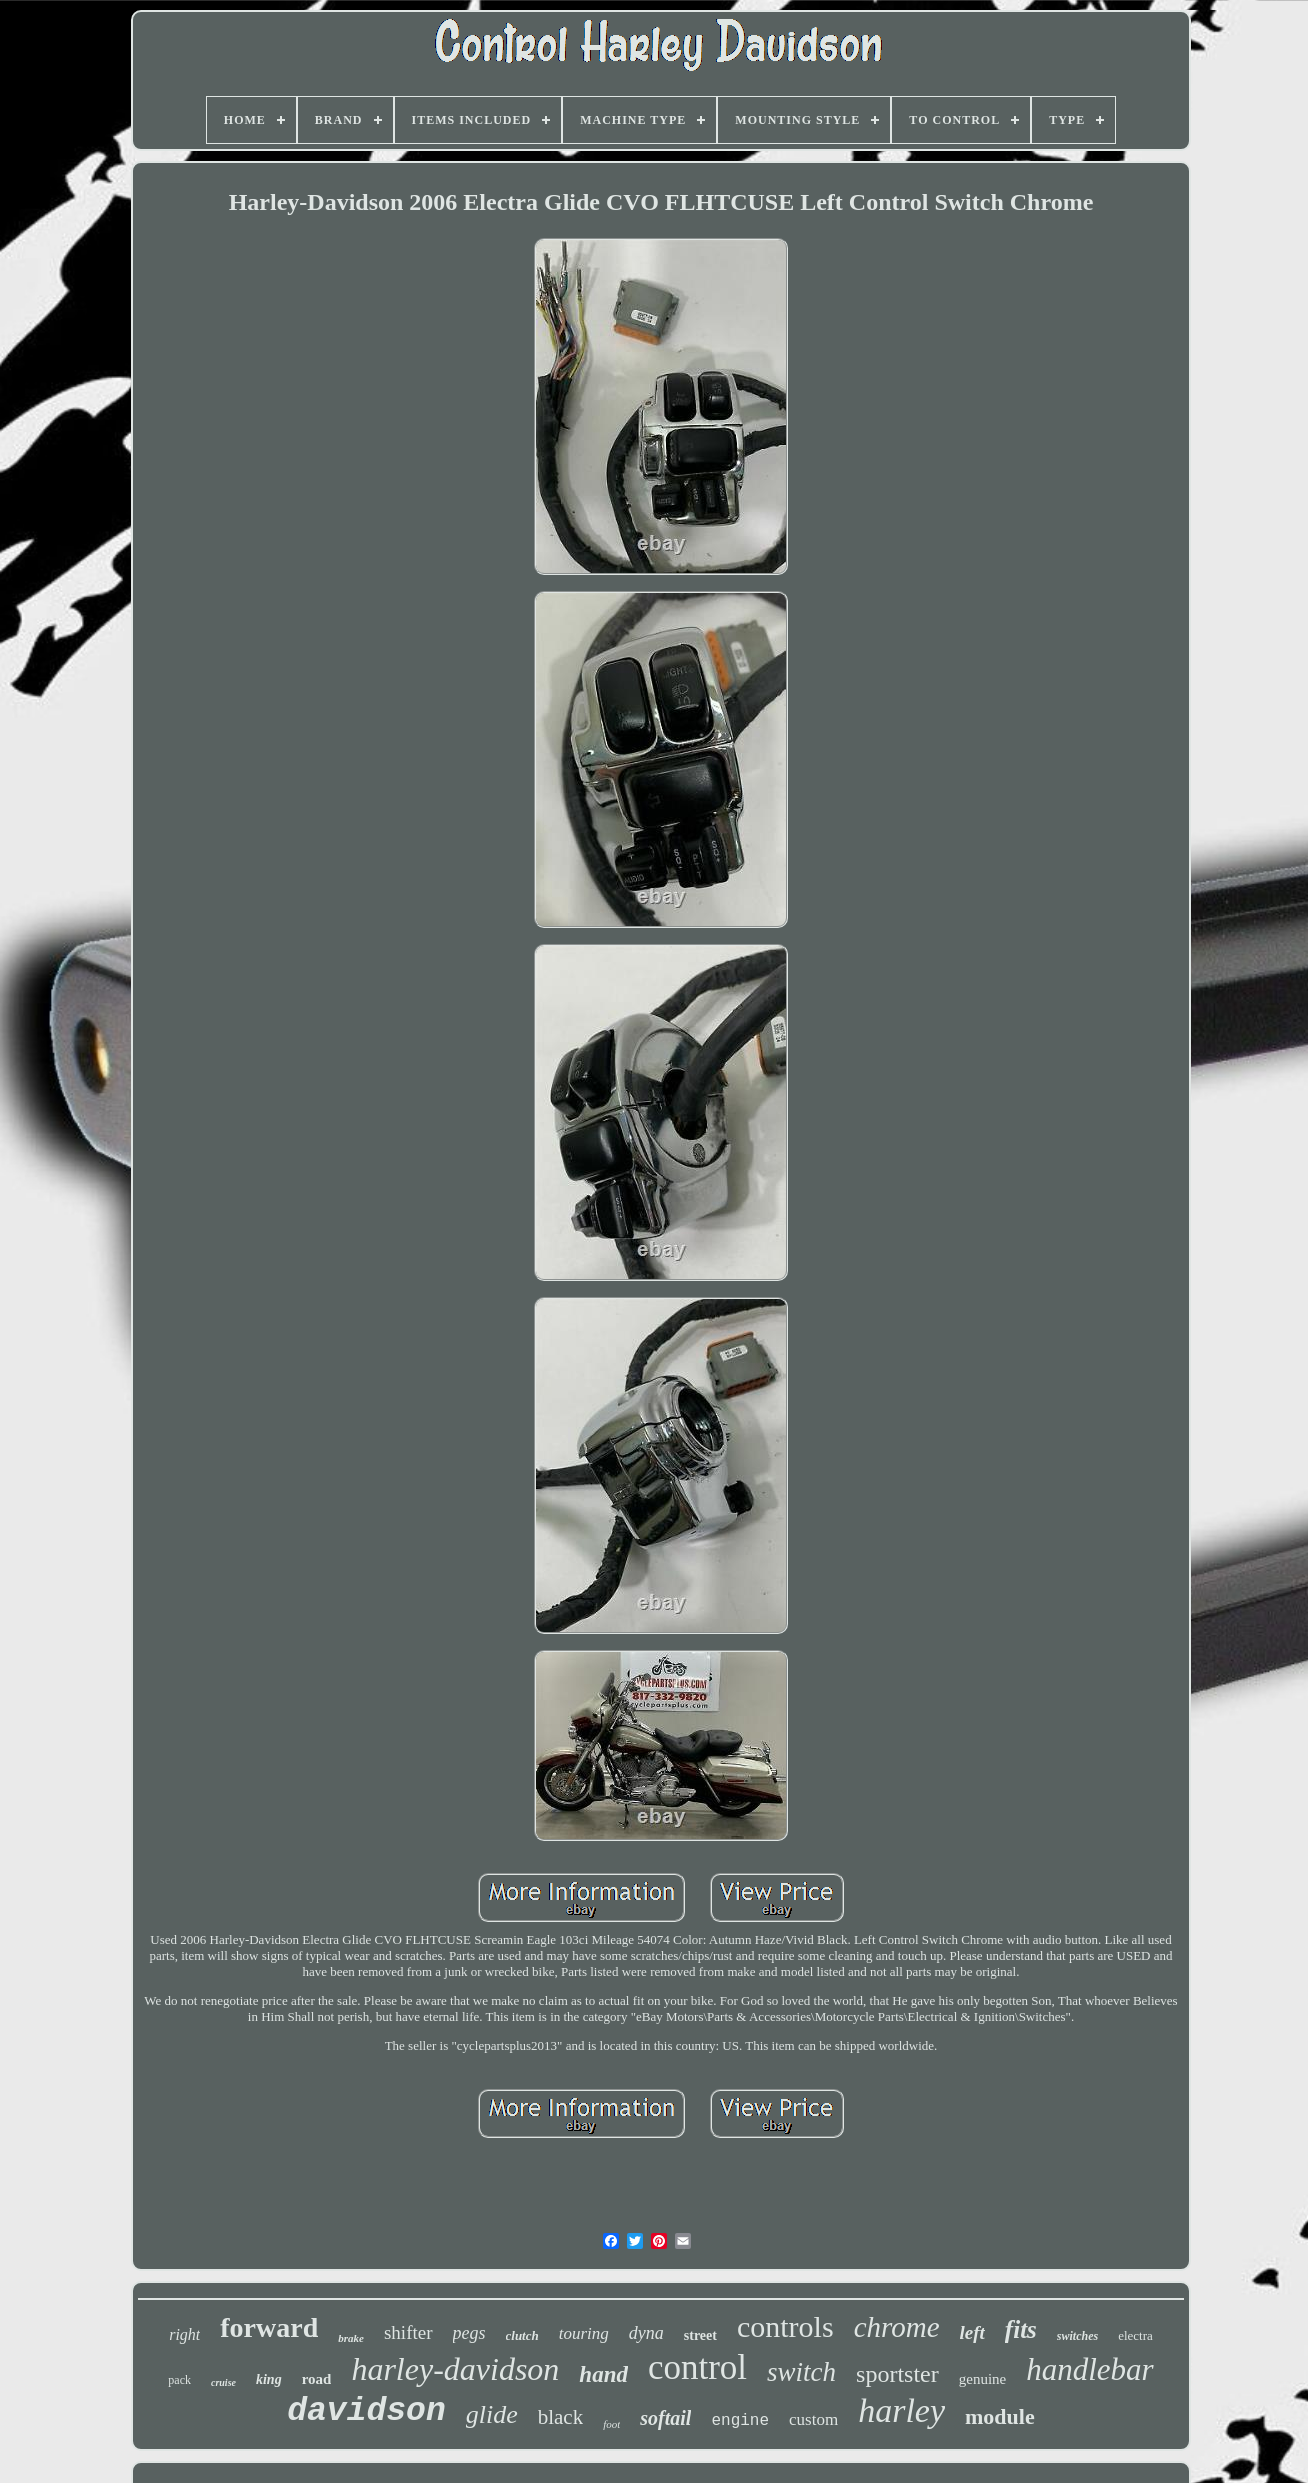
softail (665, 2418)
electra (1135, 2335)
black (560, 2417)
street (700, 2335)
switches (1077, 2336)
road (317, 2379)
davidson (366, 2411)
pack (179, 2380)
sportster (897, 2374)
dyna (646, 2333)
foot (611, 2424)
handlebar (1089, 2369)
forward (269, 2327)
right (184, 2334)
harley (901, 2410)
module (1000, 2416)
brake (351, 2338)
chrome (897, 2327)
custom (813, 2419)
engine (740, 2421)
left (972, 2332)
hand (603, 2374)
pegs (469, 2333)
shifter (408, 2332)
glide (492, 2414)
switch (801, 2372)
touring (584, 2333)
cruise (223, 2382)
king (269, 2379)
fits (1021, 2329)
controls (785, 2326)
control (697, 2367)
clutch (522, 2335)
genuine (982, 2379)
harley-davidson (455, 2369)
